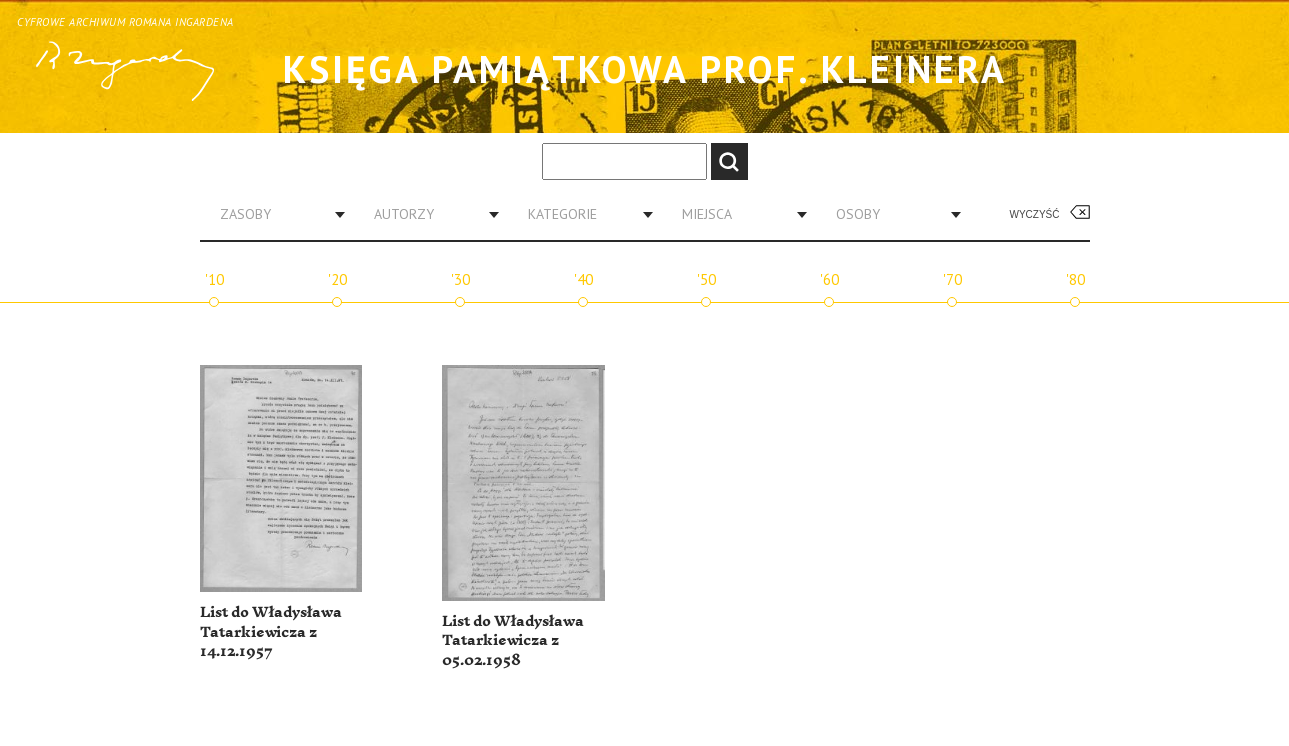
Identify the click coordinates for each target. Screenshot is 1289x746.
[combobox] (275, 214)
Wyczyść (1035, 214)
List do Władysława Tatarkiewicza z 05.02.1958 (513, 641)
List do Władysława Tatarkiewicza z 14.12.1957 (271, 632)
